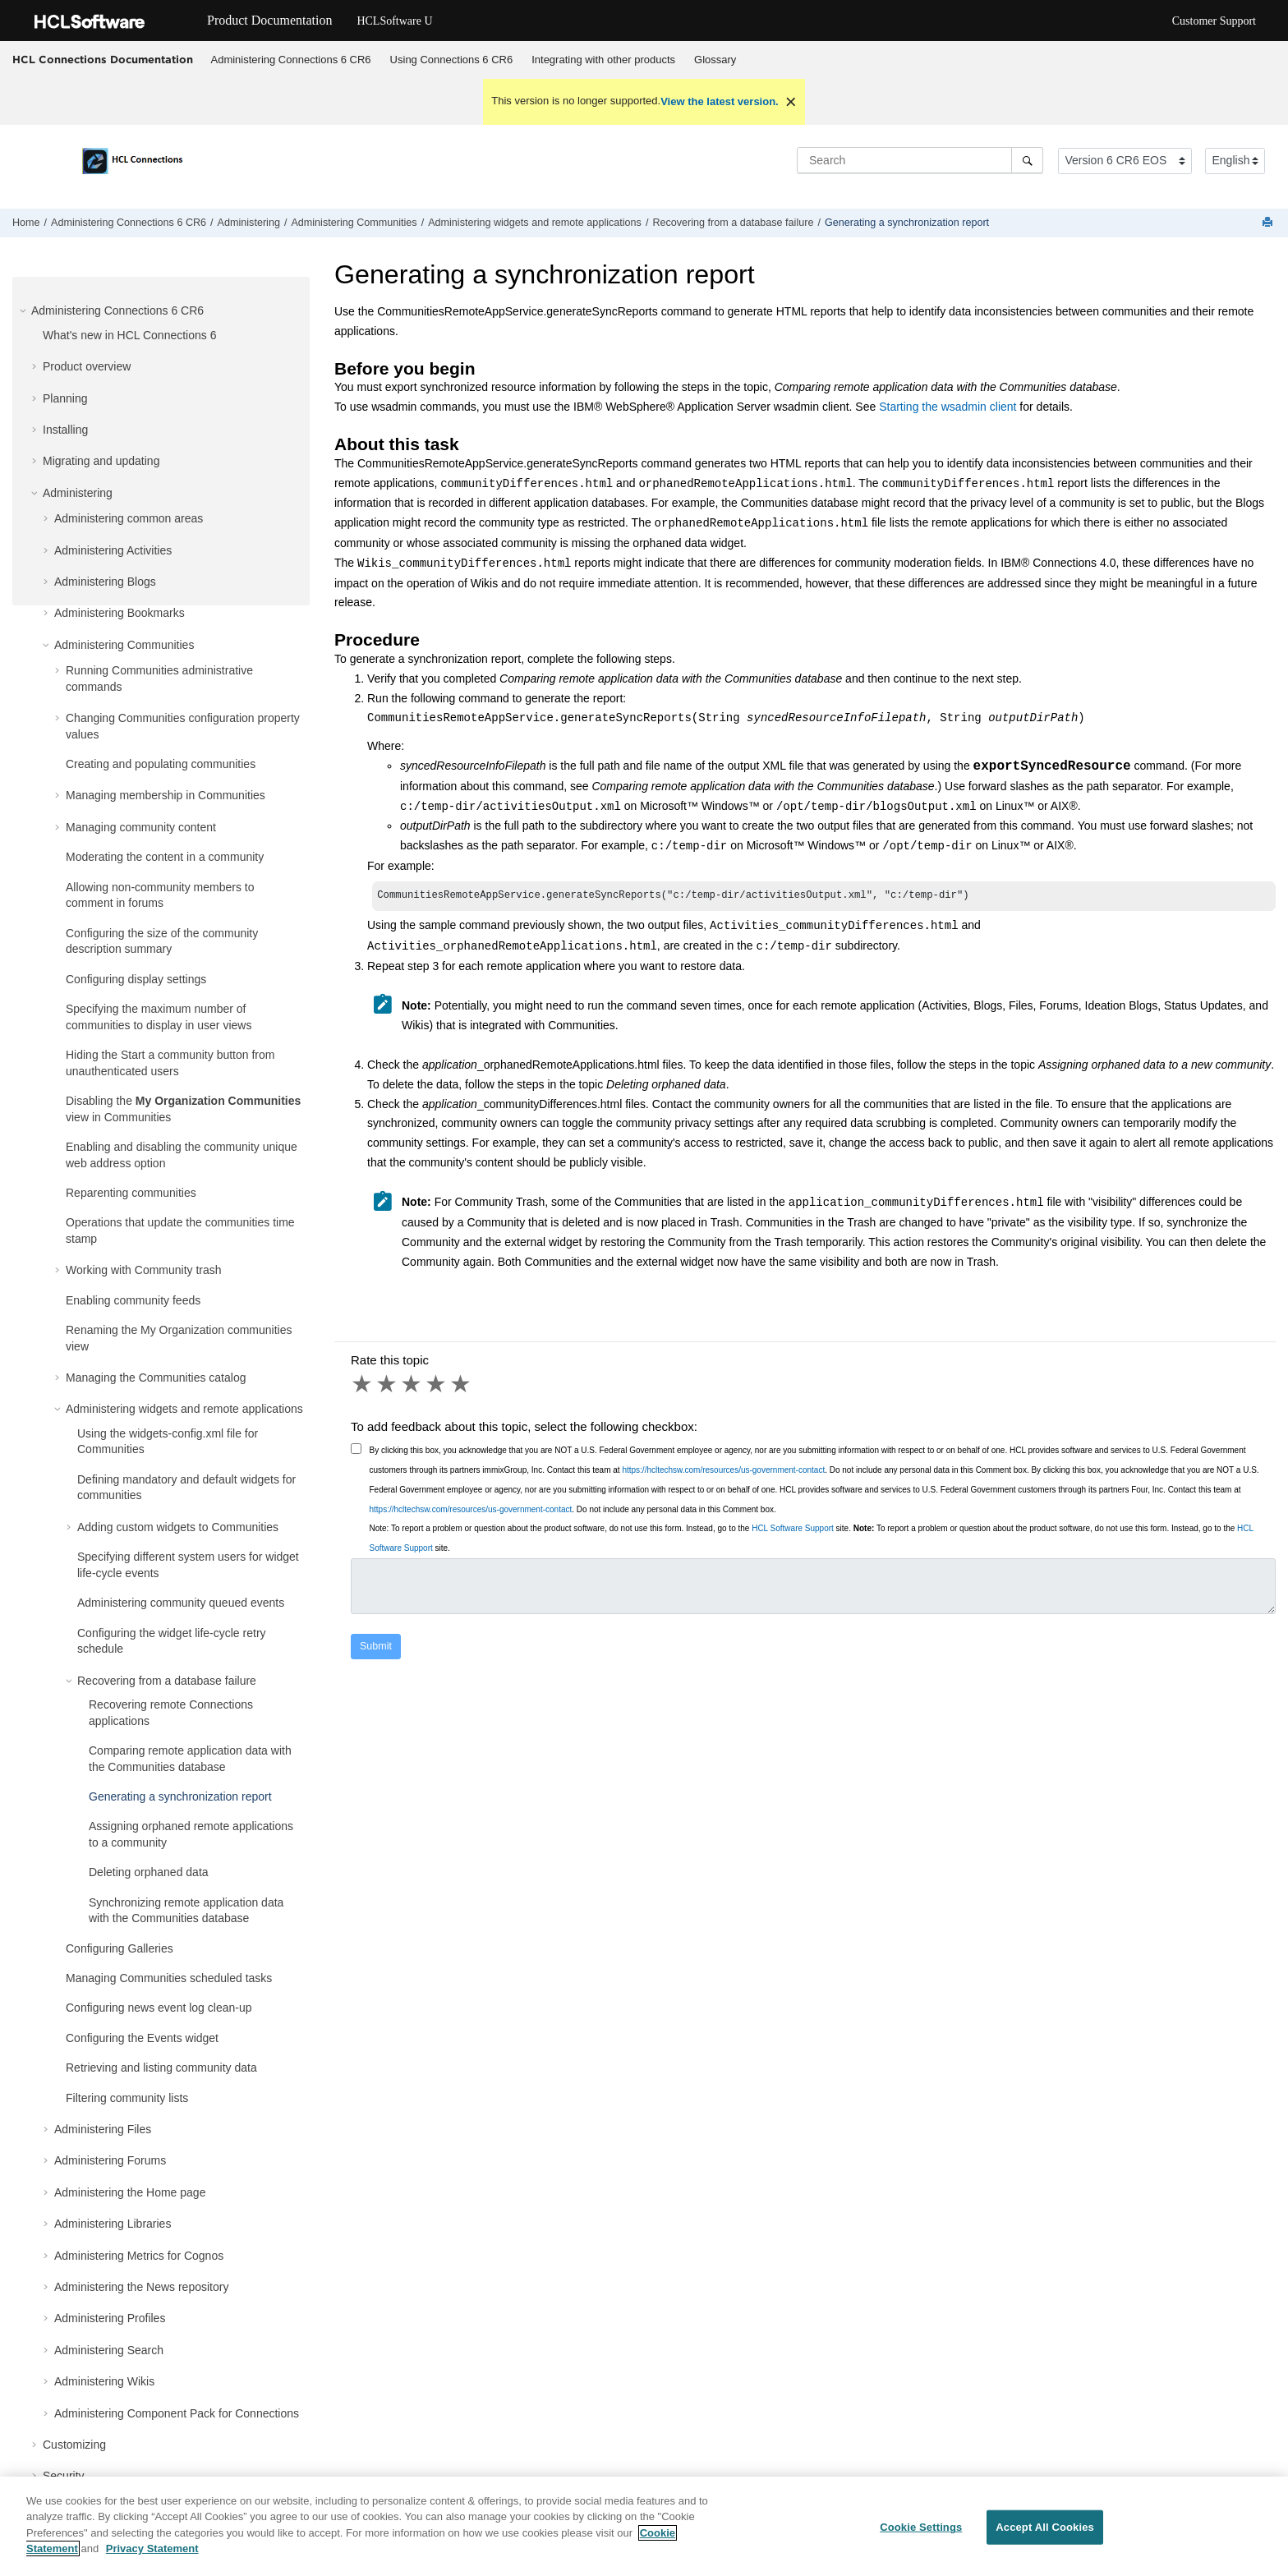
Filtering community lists (127, 2097)
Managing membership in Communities (165, 795)
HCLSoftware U (394, 21)
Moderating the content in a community (165, 856)
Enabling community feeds (133, 1300)
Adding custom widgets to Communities (177, 1527)
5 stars (461, 1386)
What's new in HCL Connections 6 (129, 335)
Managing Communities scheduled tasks (169, 1978)
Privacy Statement (152, 2548)
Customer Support (1214, 21)
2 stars (387, 1386)
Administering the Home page (129, 2192)
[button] (24, 310)
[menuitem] (290, 60)
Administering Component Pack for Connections (176, 2413)
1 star (363, 1386)
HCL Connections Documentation (102, 59)
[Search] (1027, 160)
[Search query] (920, 160)
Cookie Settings (921, 2527)
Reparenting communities (131, 1192)
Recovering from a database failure (732, 222)
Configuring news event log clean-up (158, 2007)
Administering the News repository (141, 2286)
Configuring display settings (136, 979)
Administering (249, 222)
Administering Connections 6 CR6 (291, 59)
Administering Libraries (112, 2223)
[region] (644, 2526)
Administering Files (102, 2129)
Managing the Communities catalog (156, 1377)
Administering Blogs (105, 581)
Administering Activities (113, 550)
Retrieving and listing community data (161, 2067)
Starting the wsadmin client (947, 406)
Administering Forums (110, 2160)
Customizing (74, 2444)
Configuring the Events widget (142, 2038)
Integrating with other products (603, 59)
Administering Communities (353, 222)
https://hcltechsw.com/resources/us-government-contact (723, 1471)
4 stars (437, 1386)
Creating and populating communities (160, 763)
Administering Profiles (109, 2318)
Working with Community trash (144, 1269)
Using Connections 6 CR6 (451, 59)
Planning (65, 398)
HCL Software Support (793, 1529)
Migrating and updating (101, 460)
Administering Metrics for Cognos (138, 2255)
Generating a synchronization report (907, 222)
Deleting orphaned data (149, 1872)
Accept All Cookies (1045, 2527)
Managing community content (141, 827)
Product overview (87, 366)
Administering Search (108, 2350)
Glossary (715, 59)
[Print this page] (1269, 223)
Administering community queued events (180, 1602)
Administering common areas (128, 518)
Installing (65, 429)
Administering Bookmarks (119, 612)
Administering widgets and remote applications (535, 222)
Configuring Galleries (119, 1948)
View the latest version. (719, 101)
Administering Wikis (104, 2381)
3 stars (412, 1386)
